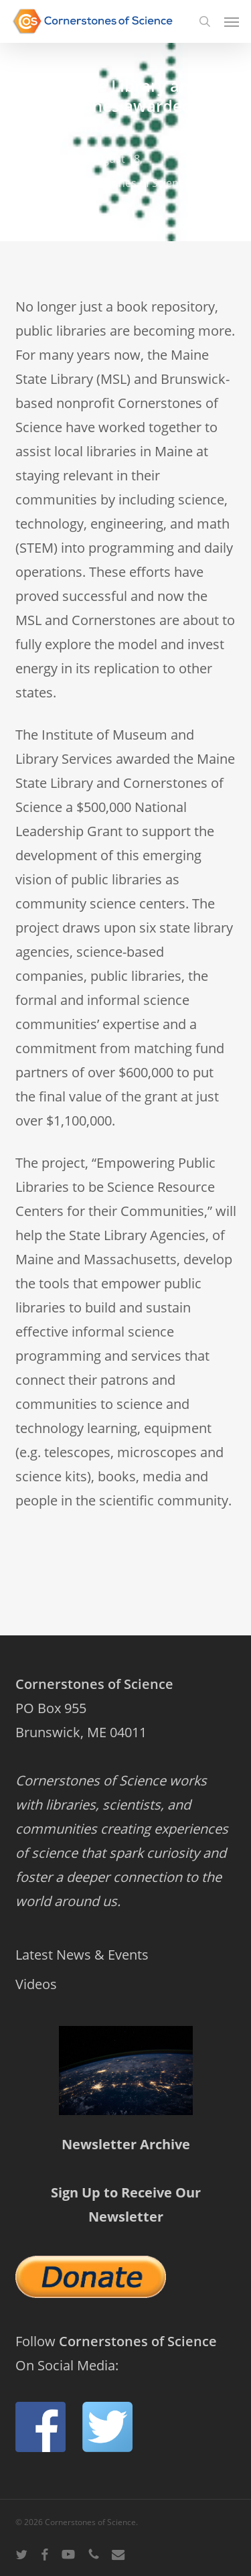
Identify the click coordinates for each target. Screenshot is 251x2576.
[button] (231, 21)
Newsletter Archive (126, 2144)
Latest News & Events (82, 1955)
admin (46, 158)
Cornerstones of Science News (143, 183)
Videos (36, 1984)
